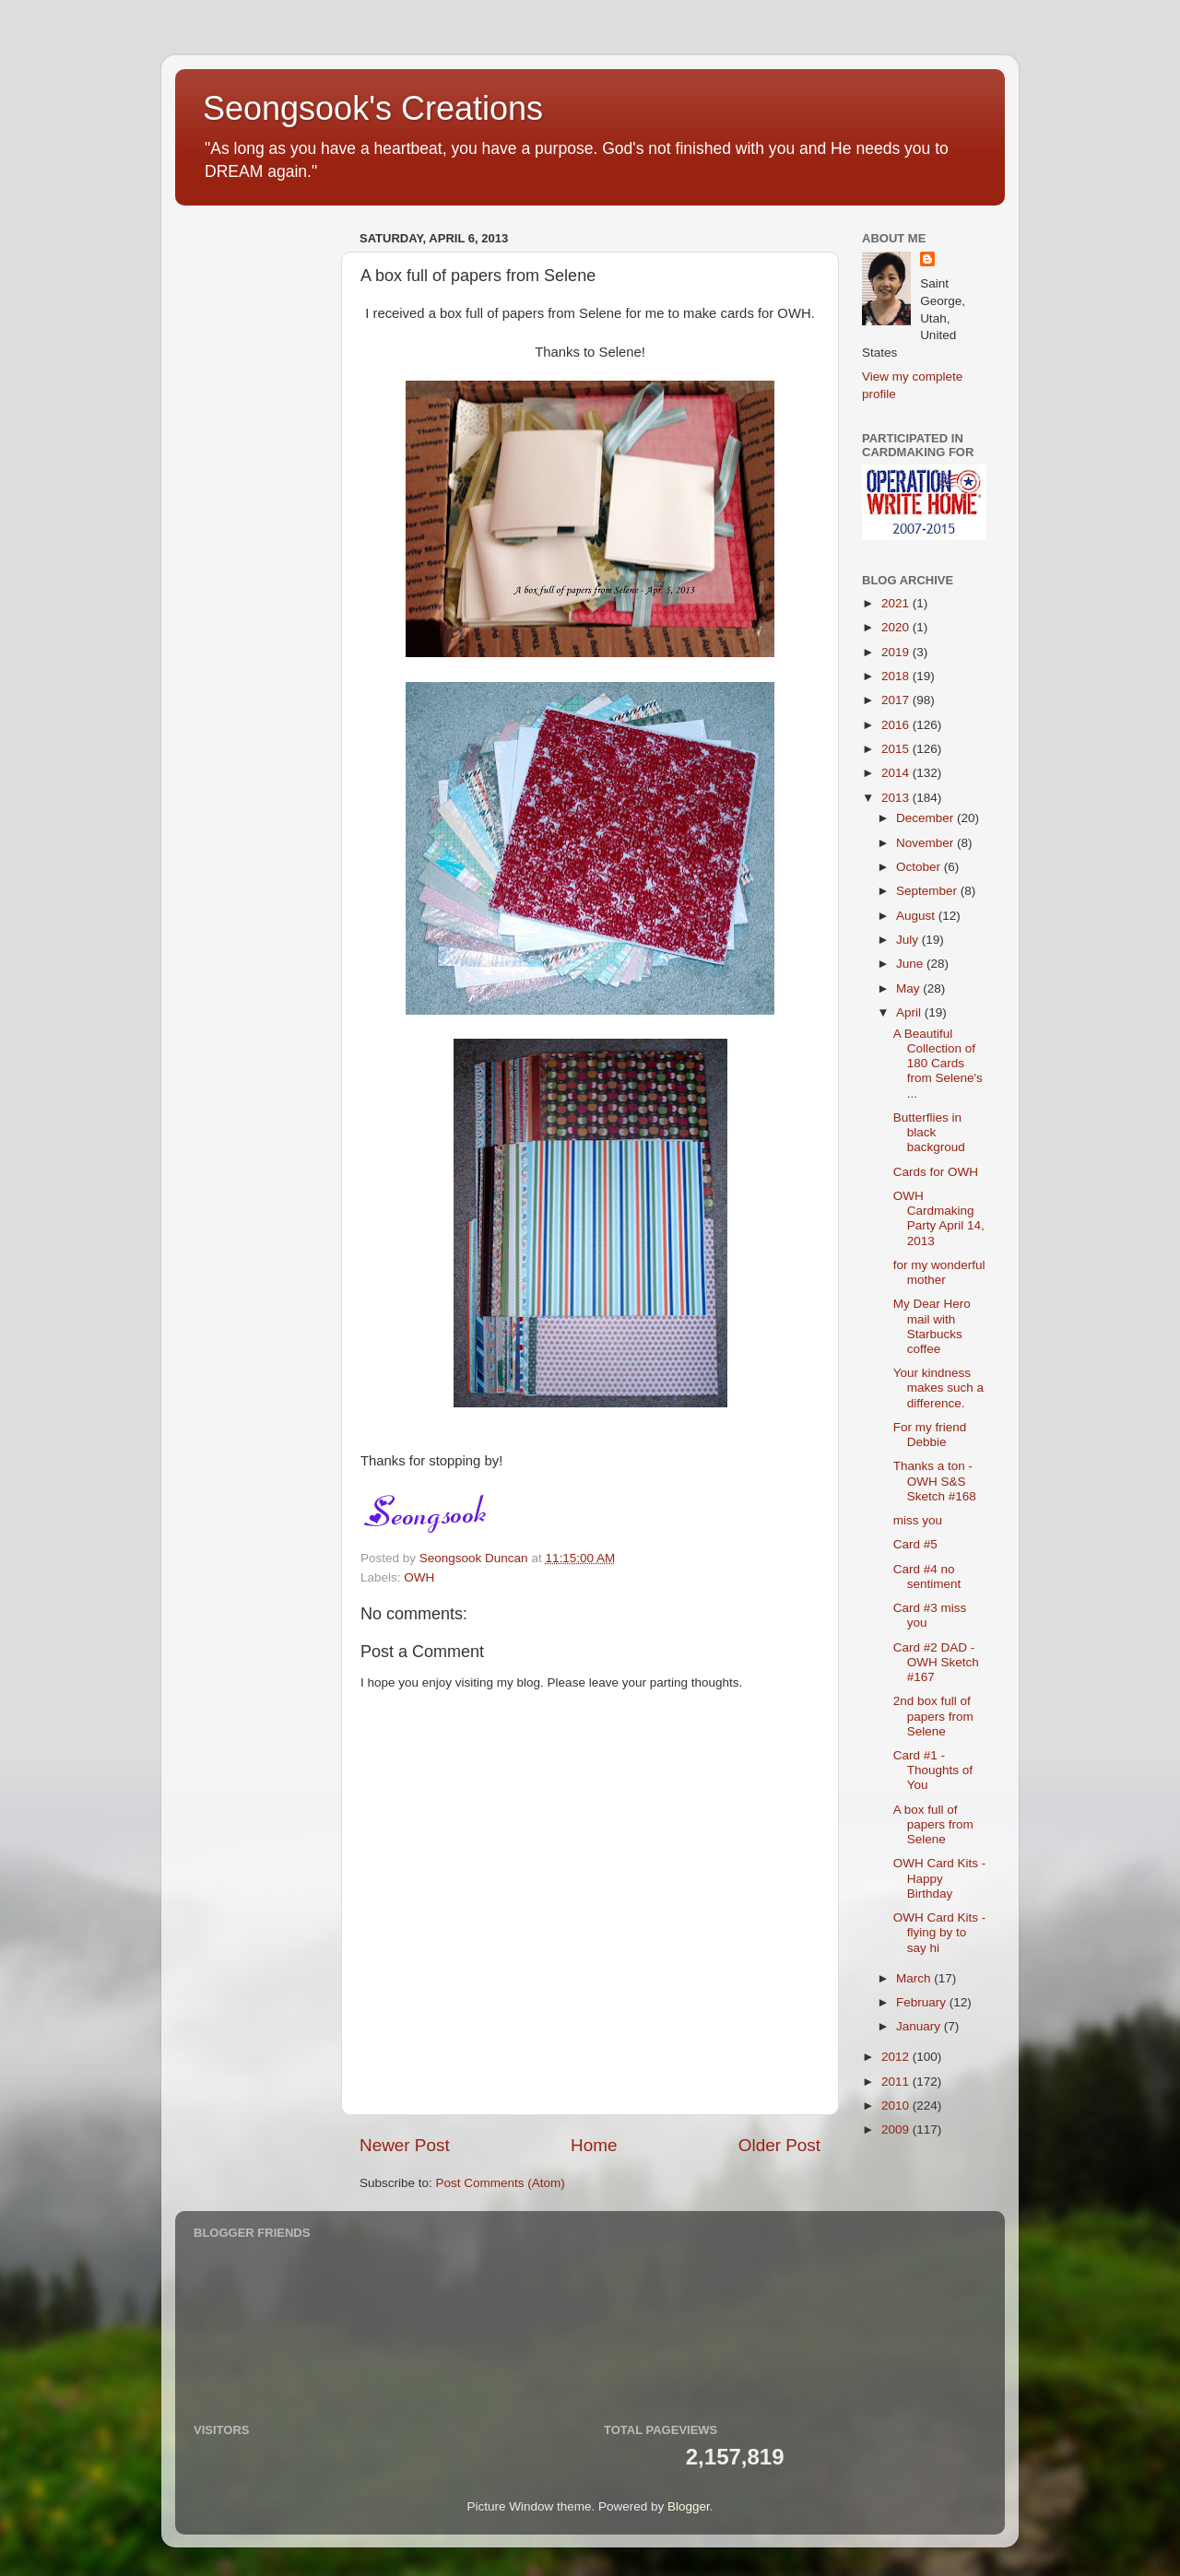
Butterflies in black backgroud (929, 1132)
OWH (419, 1577)
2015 (897, 749)
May (909, 988)
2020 (897, 627)
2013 (897, 798)
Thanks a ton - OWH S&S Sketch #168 (934, 1480)
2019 (897, 652)
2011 (897, 2081)
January (920, 2026)
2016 (897, 725)
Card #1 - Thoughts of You (933, 1770)
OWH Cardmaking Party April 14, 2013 (939, 1218)
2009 (897, 2129)
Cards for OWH (935, 1172)
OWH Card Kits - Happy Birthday (939, 1878)
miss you (917, 1520)
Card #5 (915, 1544)
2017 (897, 700)
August (917, 916)
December (926, 818)
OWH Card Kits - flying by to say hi (939, 1932)
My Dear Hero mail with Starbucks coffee (932, 1326)
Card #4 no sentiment (927, 1576)
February (923, 2002)
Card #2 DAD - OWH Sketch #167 (936, 1662)
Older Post (779, 2145)
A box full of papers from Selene (933, 1824)
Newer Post (405, 2145)
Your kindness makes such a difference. (938, 1387)
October (920, 867)
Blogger (688, 2506)
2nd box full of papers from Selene (933, 1715)
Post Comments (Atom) (500, 2183)
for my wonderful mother (939, 1272)
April (910, 1012)
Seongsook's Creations (373, 108)
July (909, 940)
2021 (897, 603)
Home (594, 2145)
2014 (897, 773)
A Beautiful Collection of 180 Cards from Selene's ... (938, 1063)
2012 (897, 2057)
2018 (897, 676)
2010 (897, 2105)
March (915, 1978)
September (928, 891)
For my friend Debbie (930, 1434)
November (926, 843)
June (911, 963)
